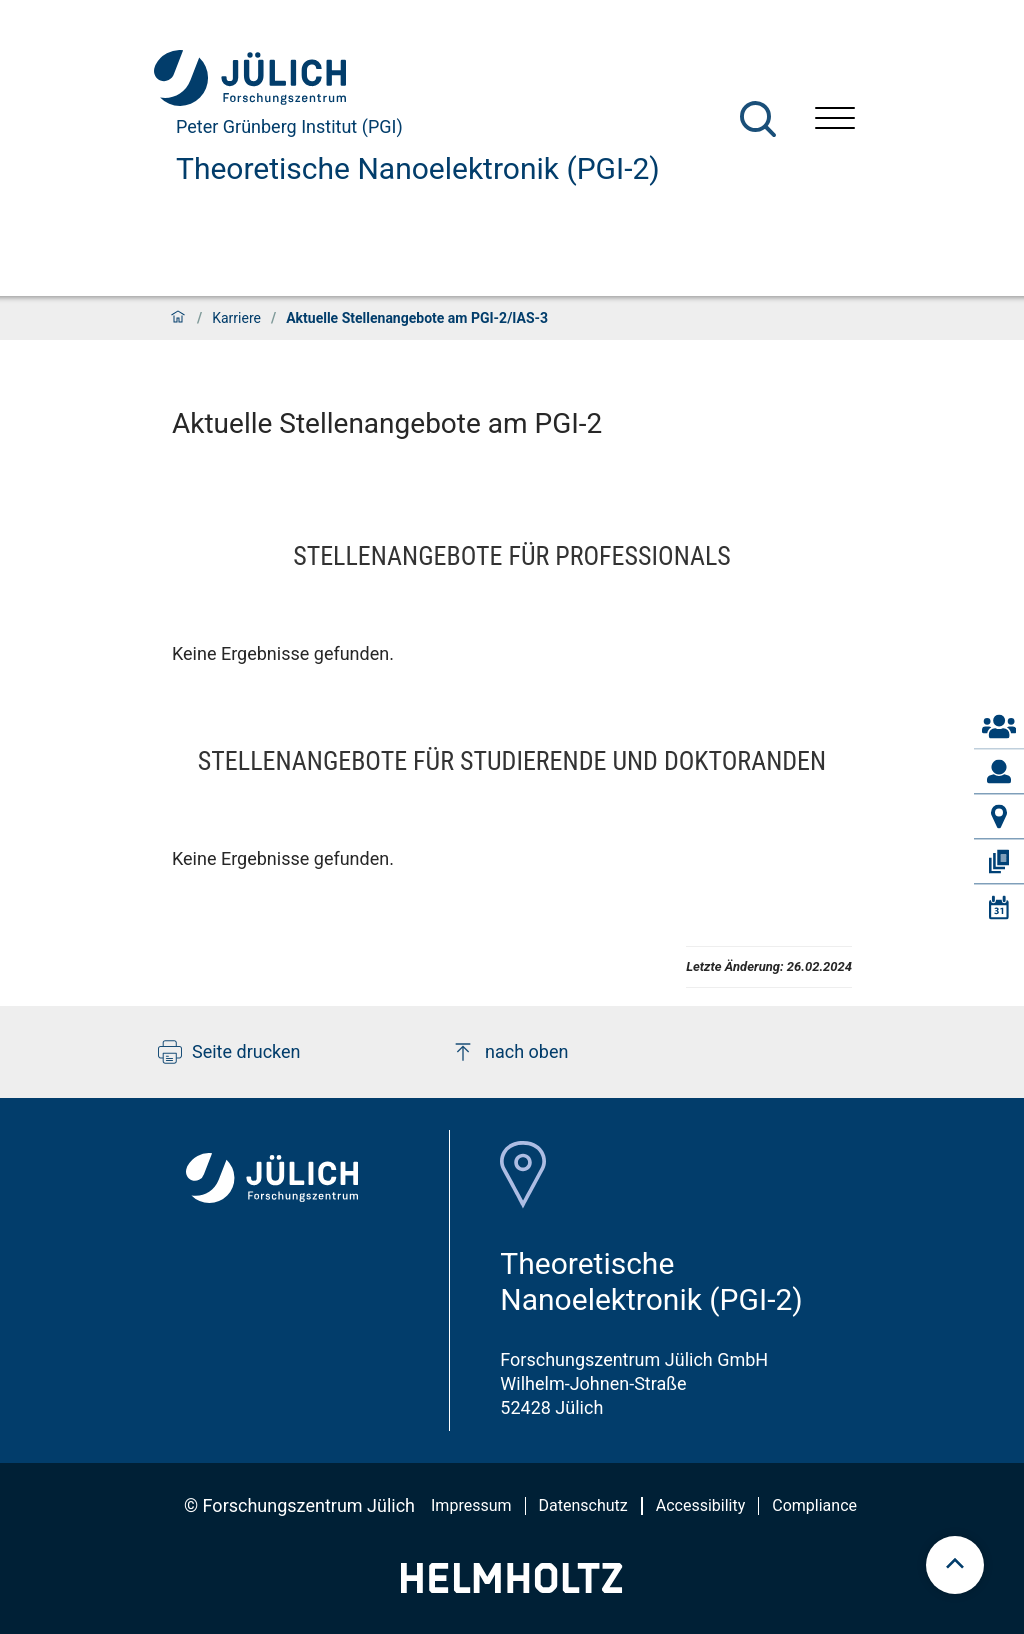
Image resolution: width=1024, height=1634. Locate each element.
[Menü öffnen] (835, 120)
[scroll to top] (955, 1565)
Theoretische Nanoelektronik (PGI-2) (418, 168)
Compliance (814, 1505)
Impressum (471, 1505)
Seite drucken (229, 1052)
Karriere (236, 318)
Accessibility (701, 1505)
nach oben (509, 1052)
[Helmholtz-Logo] (511, 1586)
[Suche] (758, 119)
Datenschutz (583, 1505)
